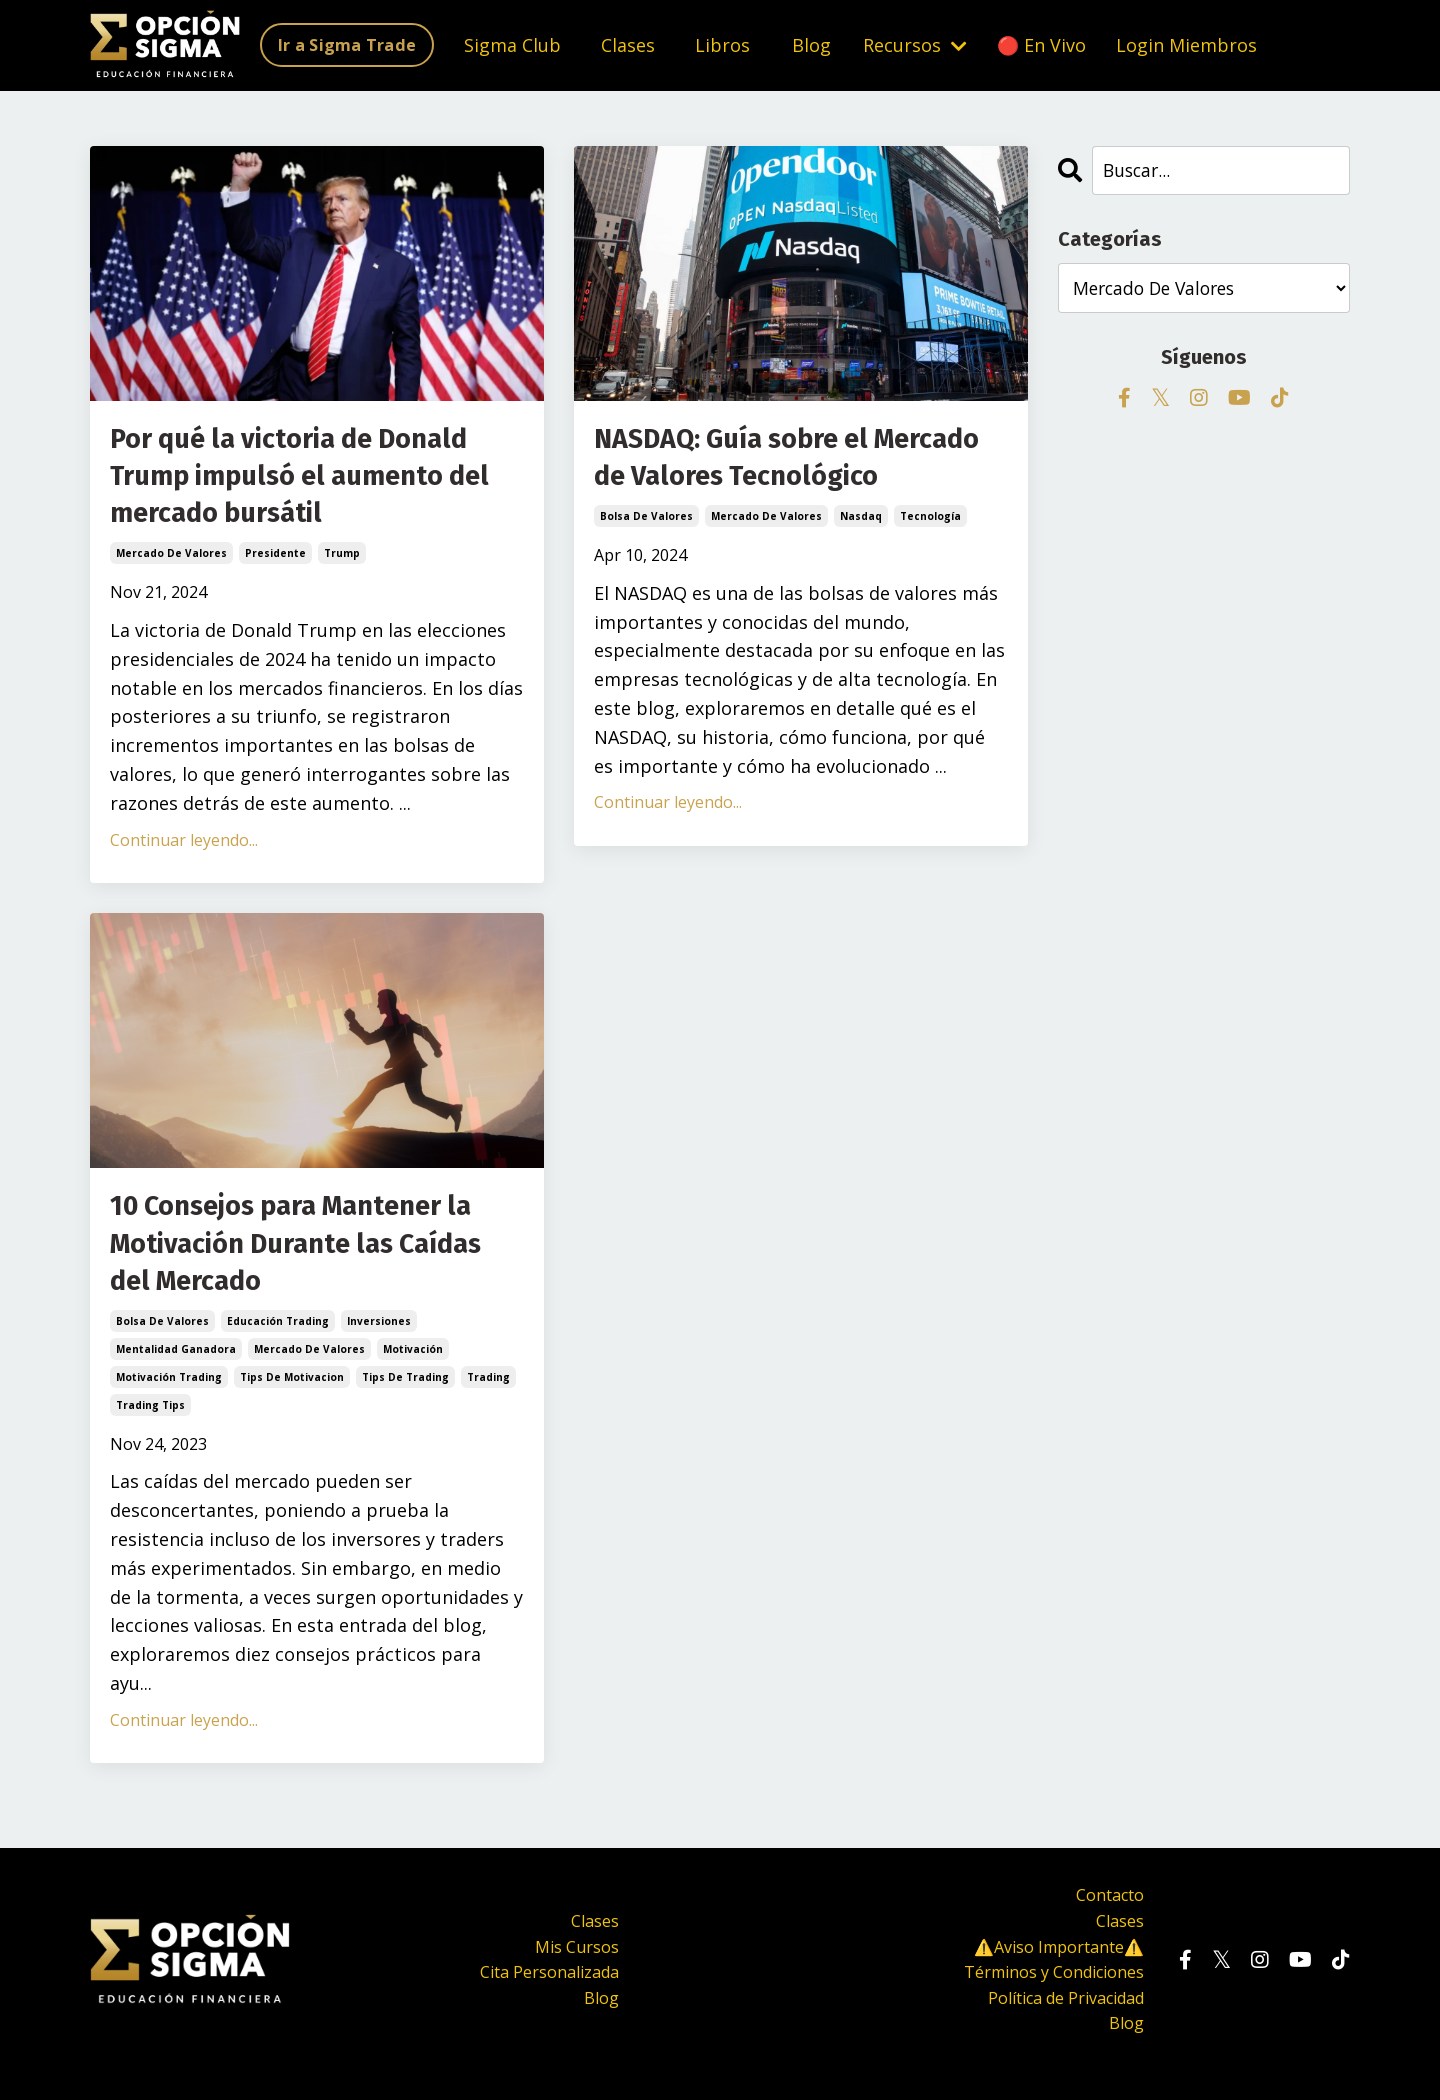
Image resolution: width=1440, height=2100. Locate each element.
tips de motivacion (292, 1405)
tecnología (930, 567)
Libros (722, 45)
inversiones (379, 1349)
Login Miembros (1186, 45)
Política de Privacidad (1066, 2026)
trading (488, 1405)
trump (342, 567)
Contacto (1110, 1924)
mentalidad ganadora (176, 1377)
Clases (628, 45)
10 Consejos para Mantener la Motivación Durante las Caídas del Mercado (313, 1265)
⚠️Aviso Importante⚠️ (1059, 1975)
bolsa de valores (646, 567)
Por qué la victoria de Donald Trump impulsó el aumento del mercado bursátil (309, 483)
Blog (811, 45)
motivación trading (169, 1405)
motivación (413, 1377)
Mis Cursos (577, 1975)
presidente (275, 567)
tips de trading (405, 1405)
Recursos (915, 45)
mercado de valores (171, 567)
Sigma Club (512, 45)
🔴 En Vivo (1041, 45)
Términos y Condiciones (1054, 2000)
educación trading (278, 1349)
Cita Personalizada (549, 2000)
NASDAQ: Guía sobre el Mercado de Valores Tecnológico (749, 483)
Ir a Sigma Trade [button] (347, 45)
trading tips (150, 1433)
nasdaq (861, 567)
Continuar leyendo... (184, 853)
